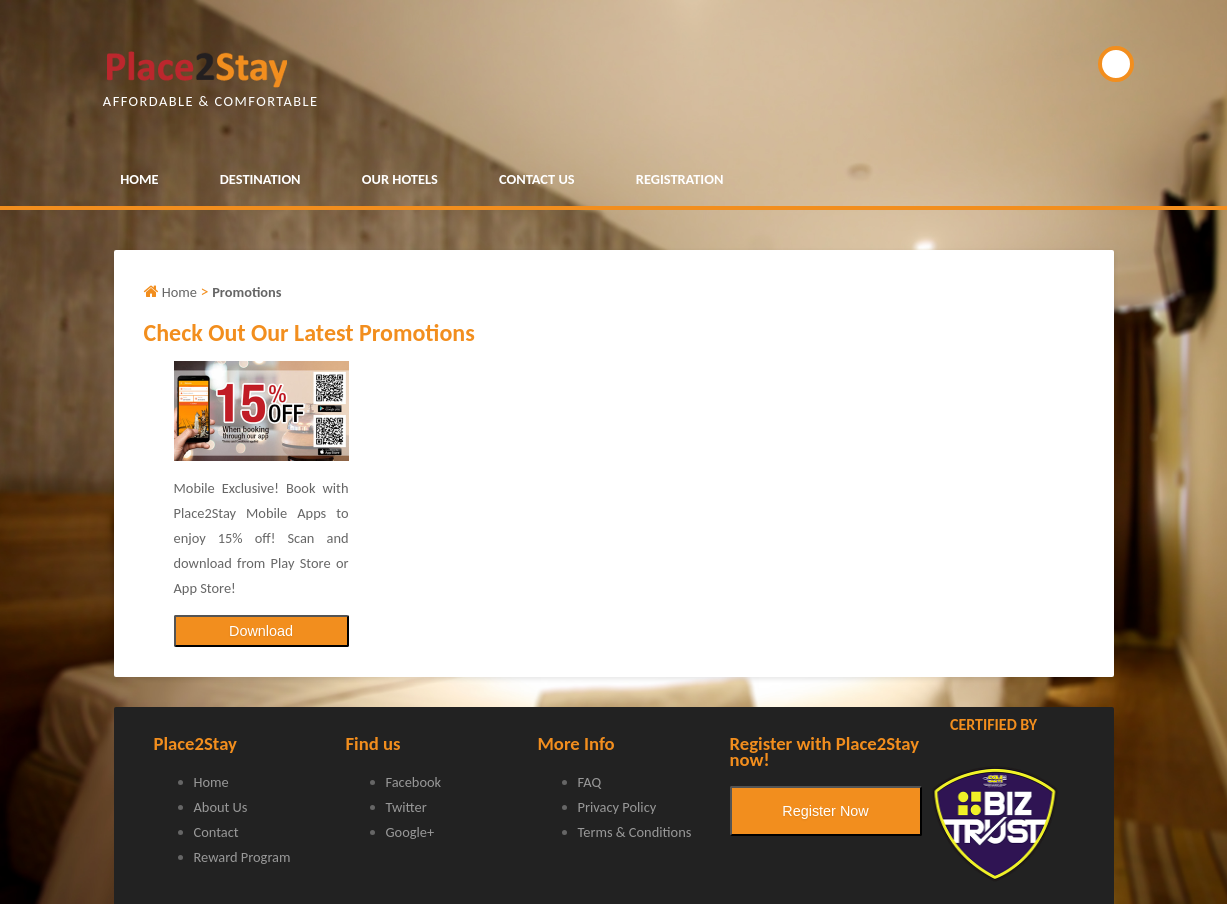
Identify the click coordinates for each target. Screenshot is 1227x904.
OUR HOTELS (400, 179)
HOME (139, 179)
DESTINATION (260, 179)
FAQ (590, 782)
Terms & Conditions (635, 832)
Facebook (414, 782)
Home (211, 782)
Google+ (410, 832)
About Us (221, 807)
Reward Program (242, 857)
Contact (216, 832)
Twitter (406, 807)
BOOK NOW (1116, 64)
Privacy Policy (617, 807)
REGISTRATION (680, 179)
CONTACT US (537, 179)
